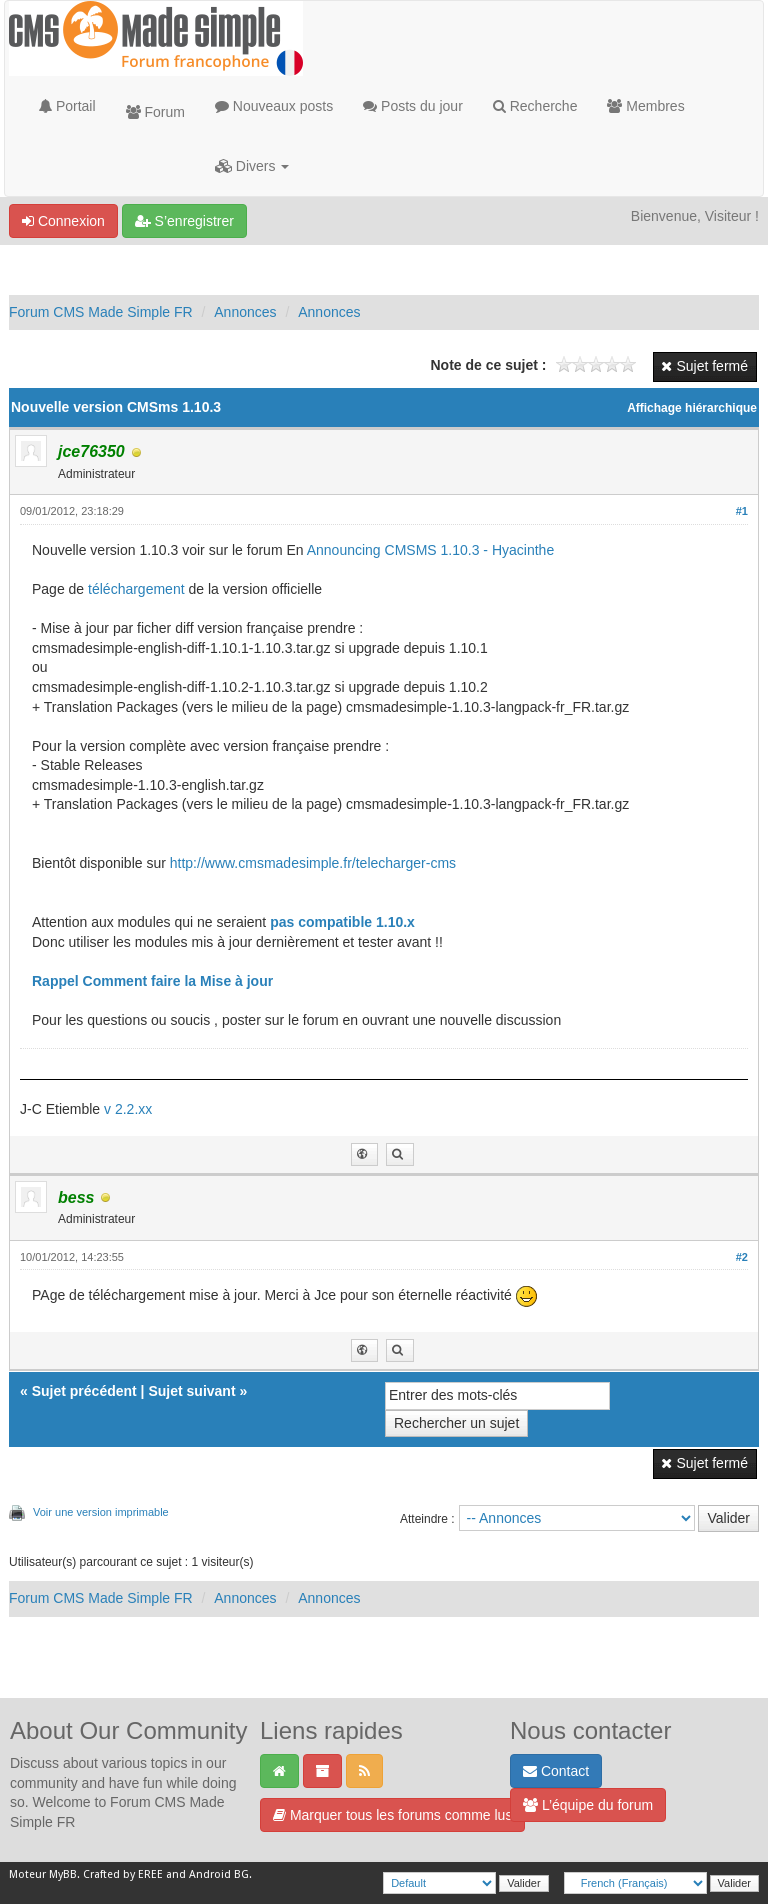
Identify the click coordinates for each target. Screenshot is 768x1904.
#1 (742, 511)
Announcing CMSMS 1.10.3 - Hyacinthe (430, 550)
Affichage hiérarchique (692, 408)
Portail (67, 106)
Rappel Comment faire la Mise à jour (152, 981)
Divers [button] (252, 166)
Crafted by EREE (123, 1874)
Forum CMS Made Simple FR (101, 312)
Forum (155, 112)
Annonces (245, 312)
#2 (742, 1257)
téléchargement (136, 589)
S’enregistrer (184, 221)
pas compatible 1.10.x (342, 922)
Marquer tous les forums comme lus (392, 1815)
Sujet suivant (191, 1391)
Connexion (63, 221)
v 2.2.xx (128, 1109)
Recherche (535, 106)
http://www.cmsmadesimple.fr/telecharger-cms (313, 863)
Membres (645, 106)
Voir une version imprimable (101, 1512)
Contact (556, 1771)
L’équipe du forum (588, 1805)
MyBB (63, 1874)
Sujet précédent (84, 1391)
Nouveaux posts (274, 106)
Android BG (219, 1874)
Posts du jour (413, 106)
